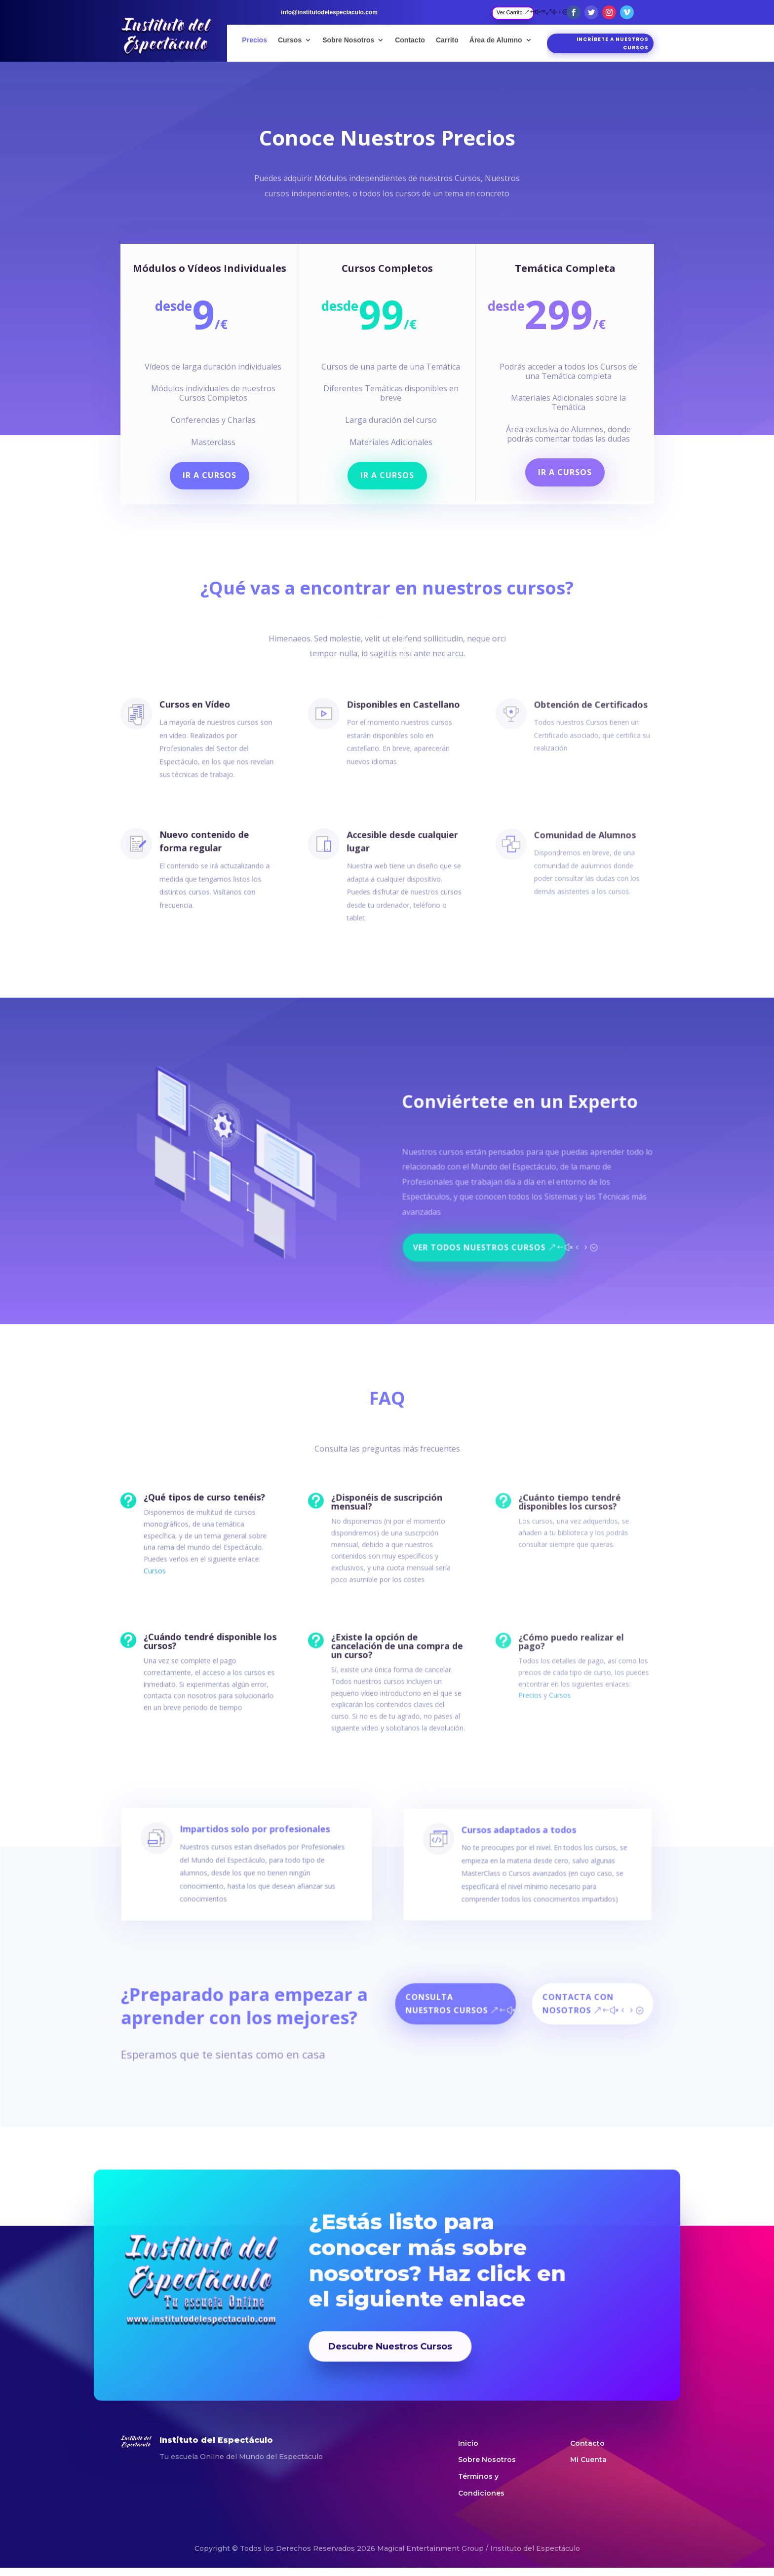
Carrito (447, 40)
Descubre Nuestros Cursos (388, 2316)
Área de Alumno (495, 40)
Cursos (290, 40)
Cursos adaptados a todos (513, 1863)
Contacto (410, 40)
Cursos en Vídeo (187, 707)
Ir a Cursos (215, 470)
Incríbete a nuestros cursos (613, 43)
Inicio (468, 2443)
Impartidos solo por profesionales (261, 1862)
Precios (254, 40)
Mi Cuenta (588, 2459)
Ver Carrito (509, 12)
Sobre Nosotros (348, 40)
